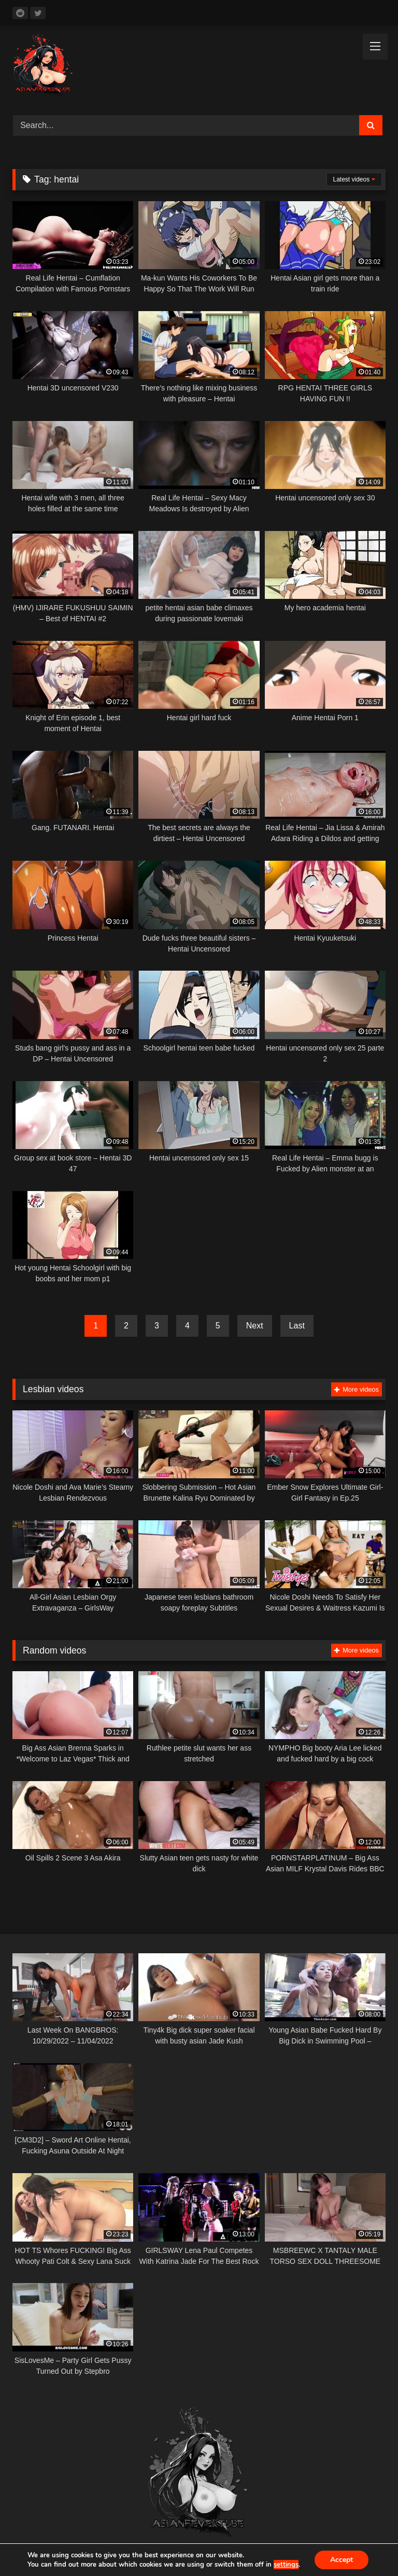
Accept (341, 2560)
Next (254, 1325)
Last (297, 1325)
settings (286, 2564)
